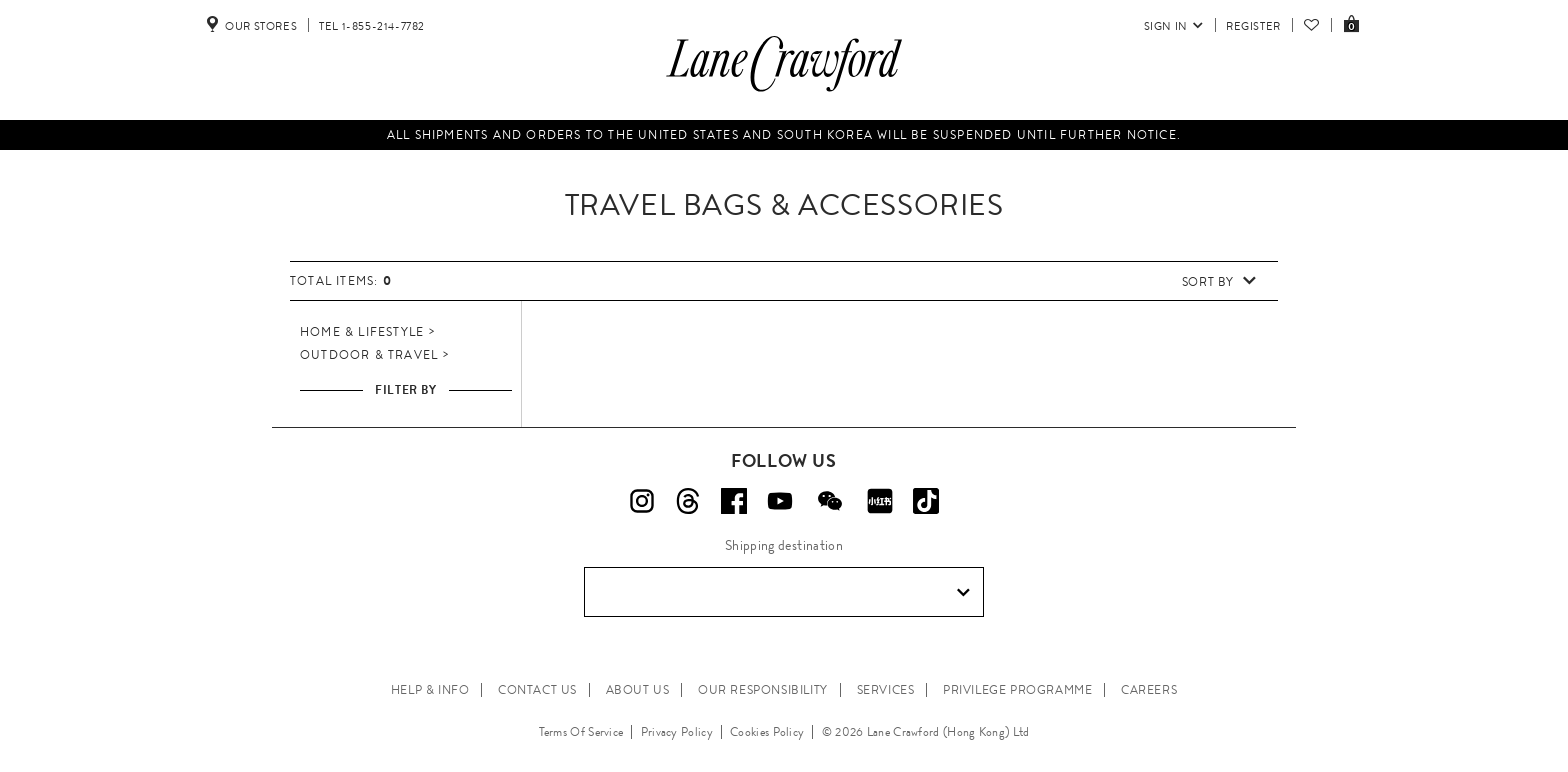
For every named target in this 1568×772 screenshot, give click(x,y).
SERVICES (886, 690)
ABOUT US (638, 690)
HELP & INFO (430, 690)
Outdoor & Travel (369, 355)
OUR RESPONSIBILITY (763, 690)
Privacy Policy (677, 732)
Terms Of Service (581, 732)
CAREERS (1149, 690)
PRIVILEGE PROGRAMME (1017, 690)
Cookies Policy (767, 732)
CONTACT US (537, 690)
